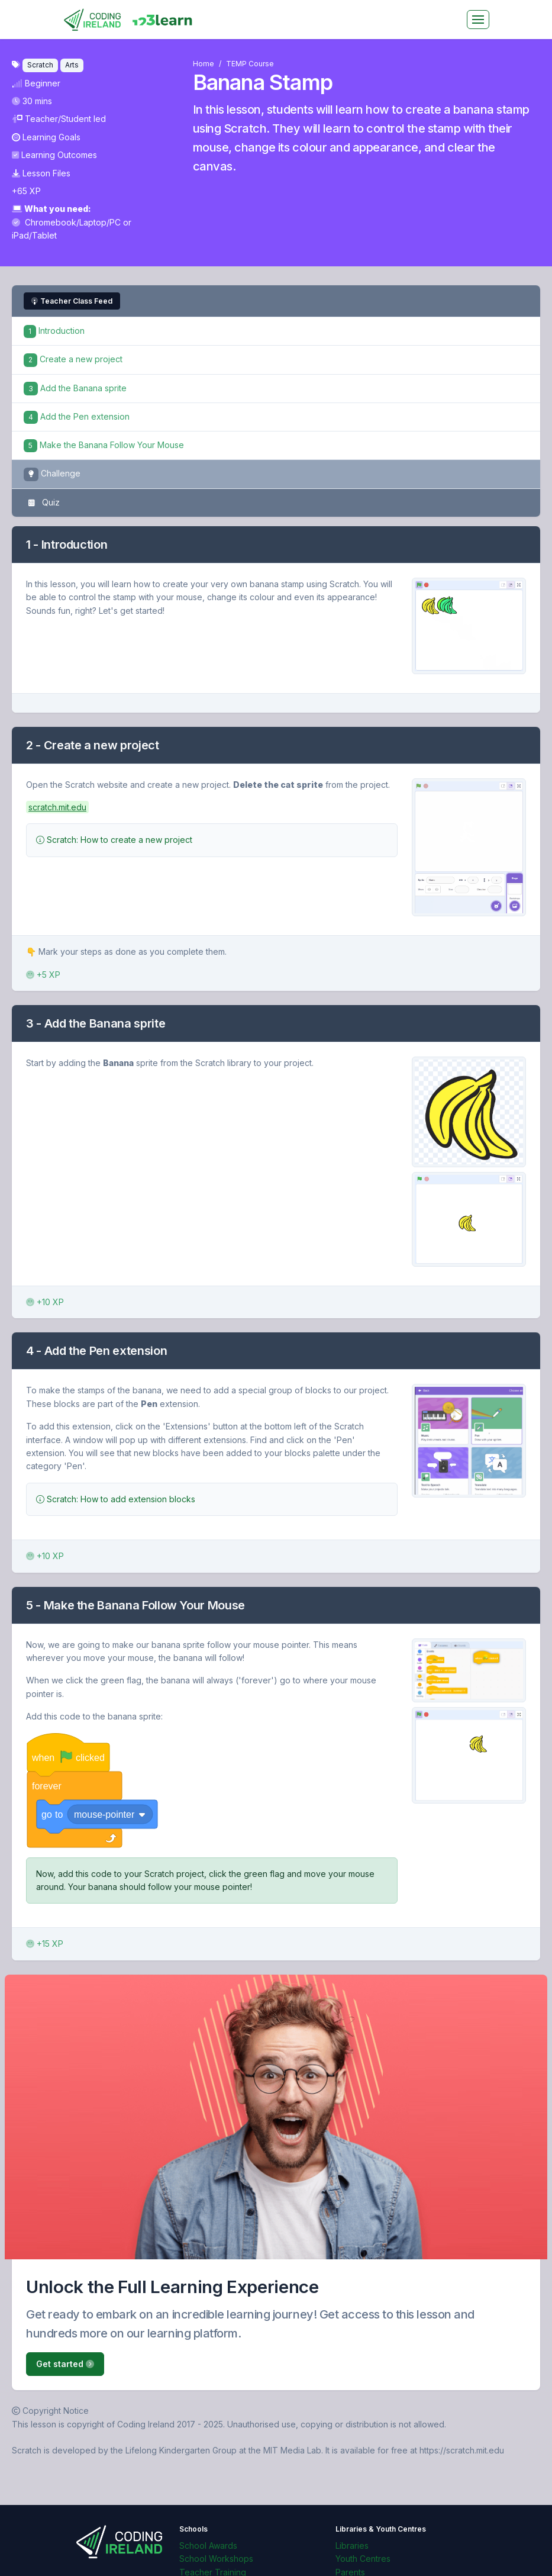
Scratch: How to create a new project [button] (114, 840)
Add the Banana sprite (75, 388)
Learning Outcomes (54, 155)
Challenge (52, 474)
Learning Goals (46, 137)
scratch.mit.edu (57, 807)
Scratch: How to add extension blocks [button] (115, 1499)
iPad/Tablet (34, 235)
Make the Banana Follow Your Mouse (104, 445)
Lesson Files (41, 173)
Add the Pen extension (77, 416)
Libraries (352, 2545)
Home (203, 63)
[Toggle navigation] (478, 19)
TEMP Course (250, 63)
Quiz (42, 503)
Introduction (54, 331)
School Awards (208, 2545)
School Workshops (216, 2559)
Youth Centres (362, 2559)
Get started (65, 2364)
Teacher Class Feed (71, 301)
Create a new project (73, 359)
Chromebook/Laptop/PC (67, 222)
